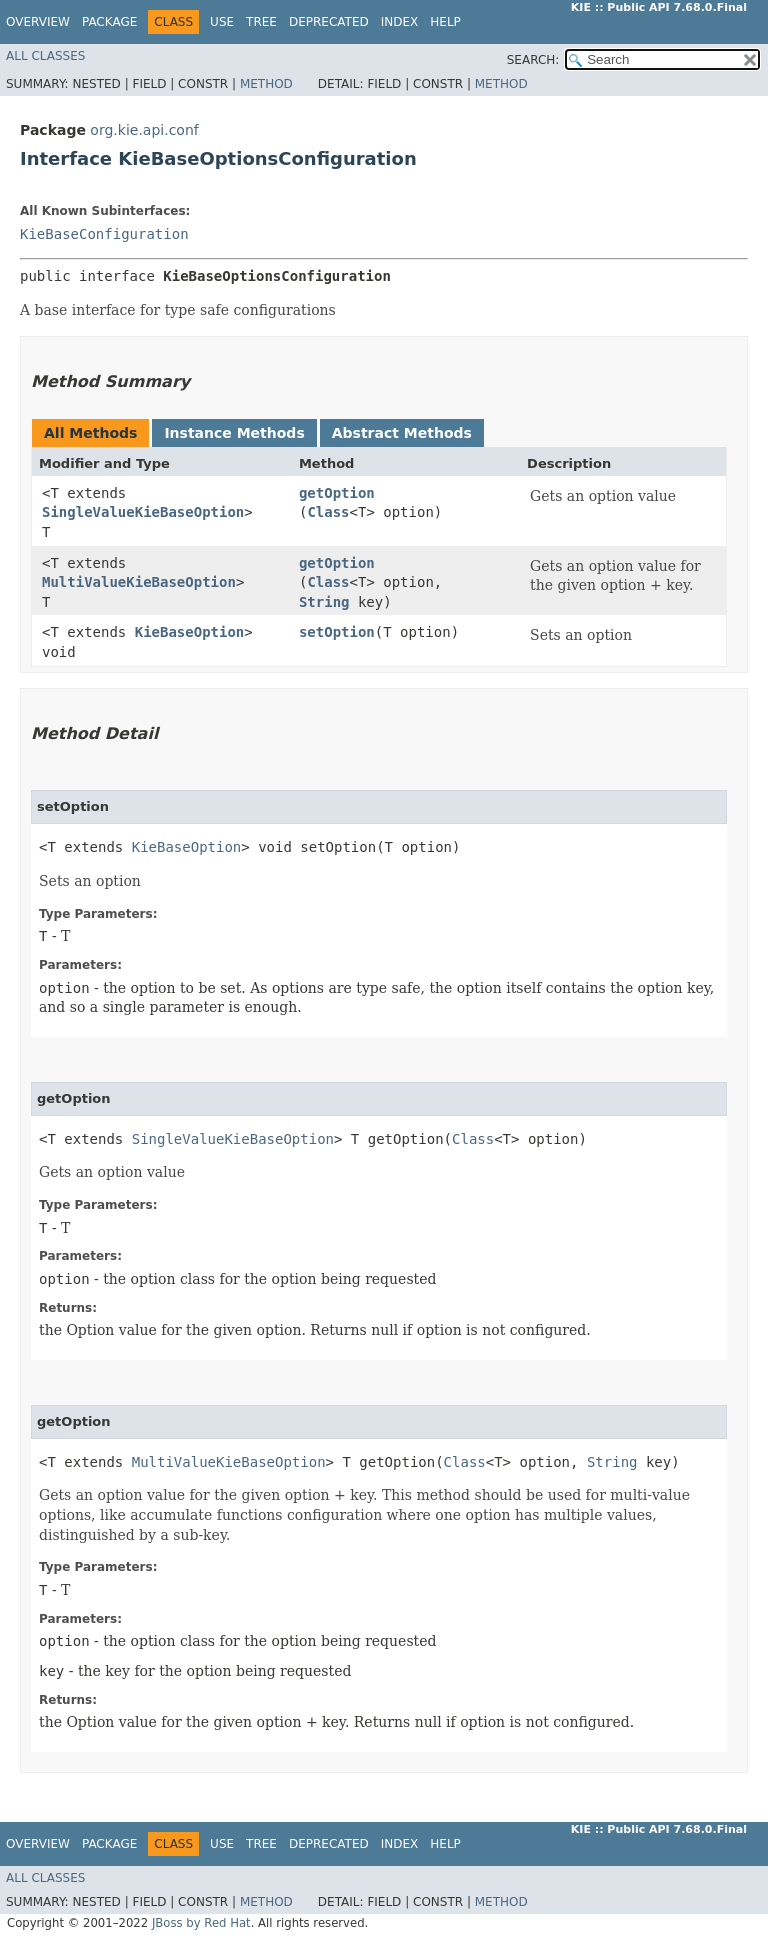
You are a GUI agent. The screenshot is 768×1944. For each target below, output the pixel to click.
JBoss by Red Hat (201, 1923)
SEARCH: (533, 60)
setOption (337, 632)
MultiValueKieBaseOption (139, 582)
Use (222, 22)
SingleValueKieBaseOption (143, 512)
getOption (337, 493)
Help (445, 22)
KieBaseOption (190, 632)
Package (109, 22)
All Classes (45, 56)
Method (266, 84)
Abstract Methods (402, 433)
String (324, 602)
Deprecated (329, 22)
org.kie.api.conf (144, 130)
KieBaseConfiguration (104, 234)
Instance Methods (234, 433)
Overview (38, 22)
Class (328, 512)
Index (400, 22)
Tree (261, 22)
